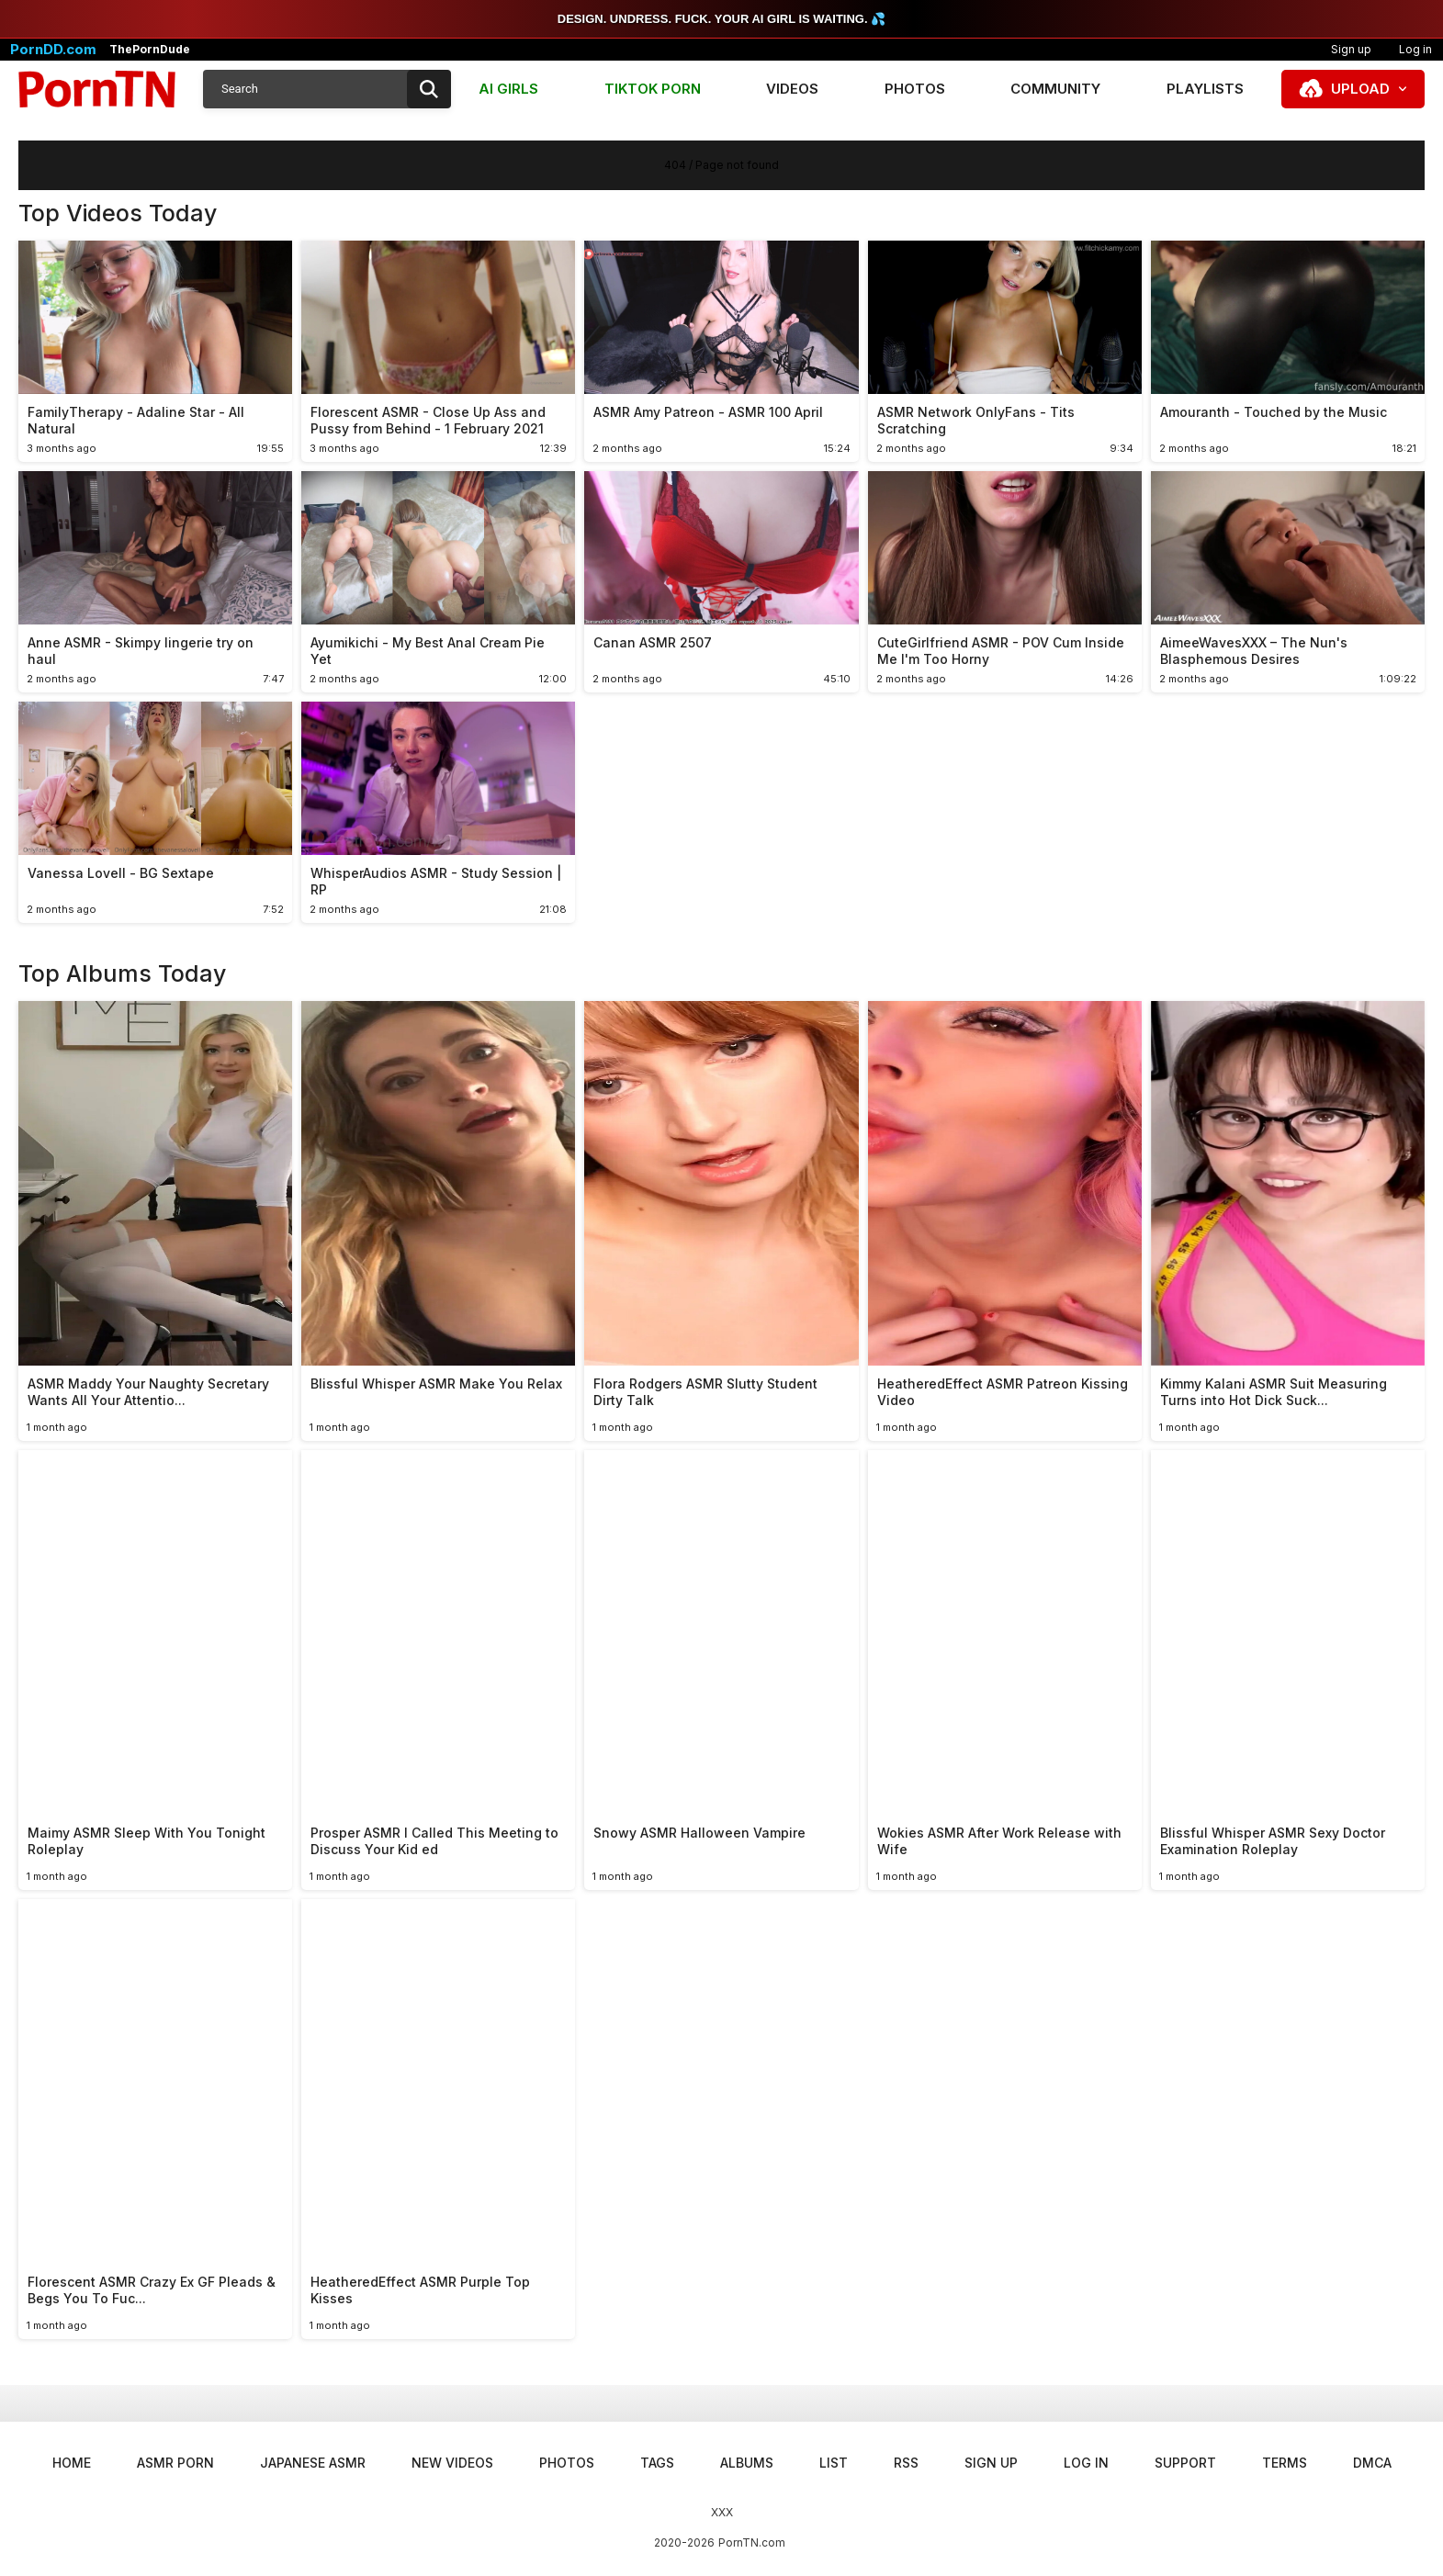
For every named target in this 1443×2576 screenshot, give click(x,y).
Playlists (1205, 88)
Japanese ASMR (313, 2462)
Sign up (1351, 49)
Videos (792, 88)
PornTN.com (751, 2542)
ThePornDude (149, 49)
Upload (1360, 88)
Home (71, 2462)
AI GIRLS (508, 88)
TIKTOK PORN (652, 88)
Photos (915, 88)
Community (1055, 88)
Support (1185, 2462)
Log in (1086, 2462)
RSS (906, 2462)
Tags (657, 2462)
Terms (1284, 2462)
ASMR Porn (175, 2462)
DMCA (1372, 2462)
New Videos (452, 2462)
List (833, 2462)
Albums (746, 2462)
